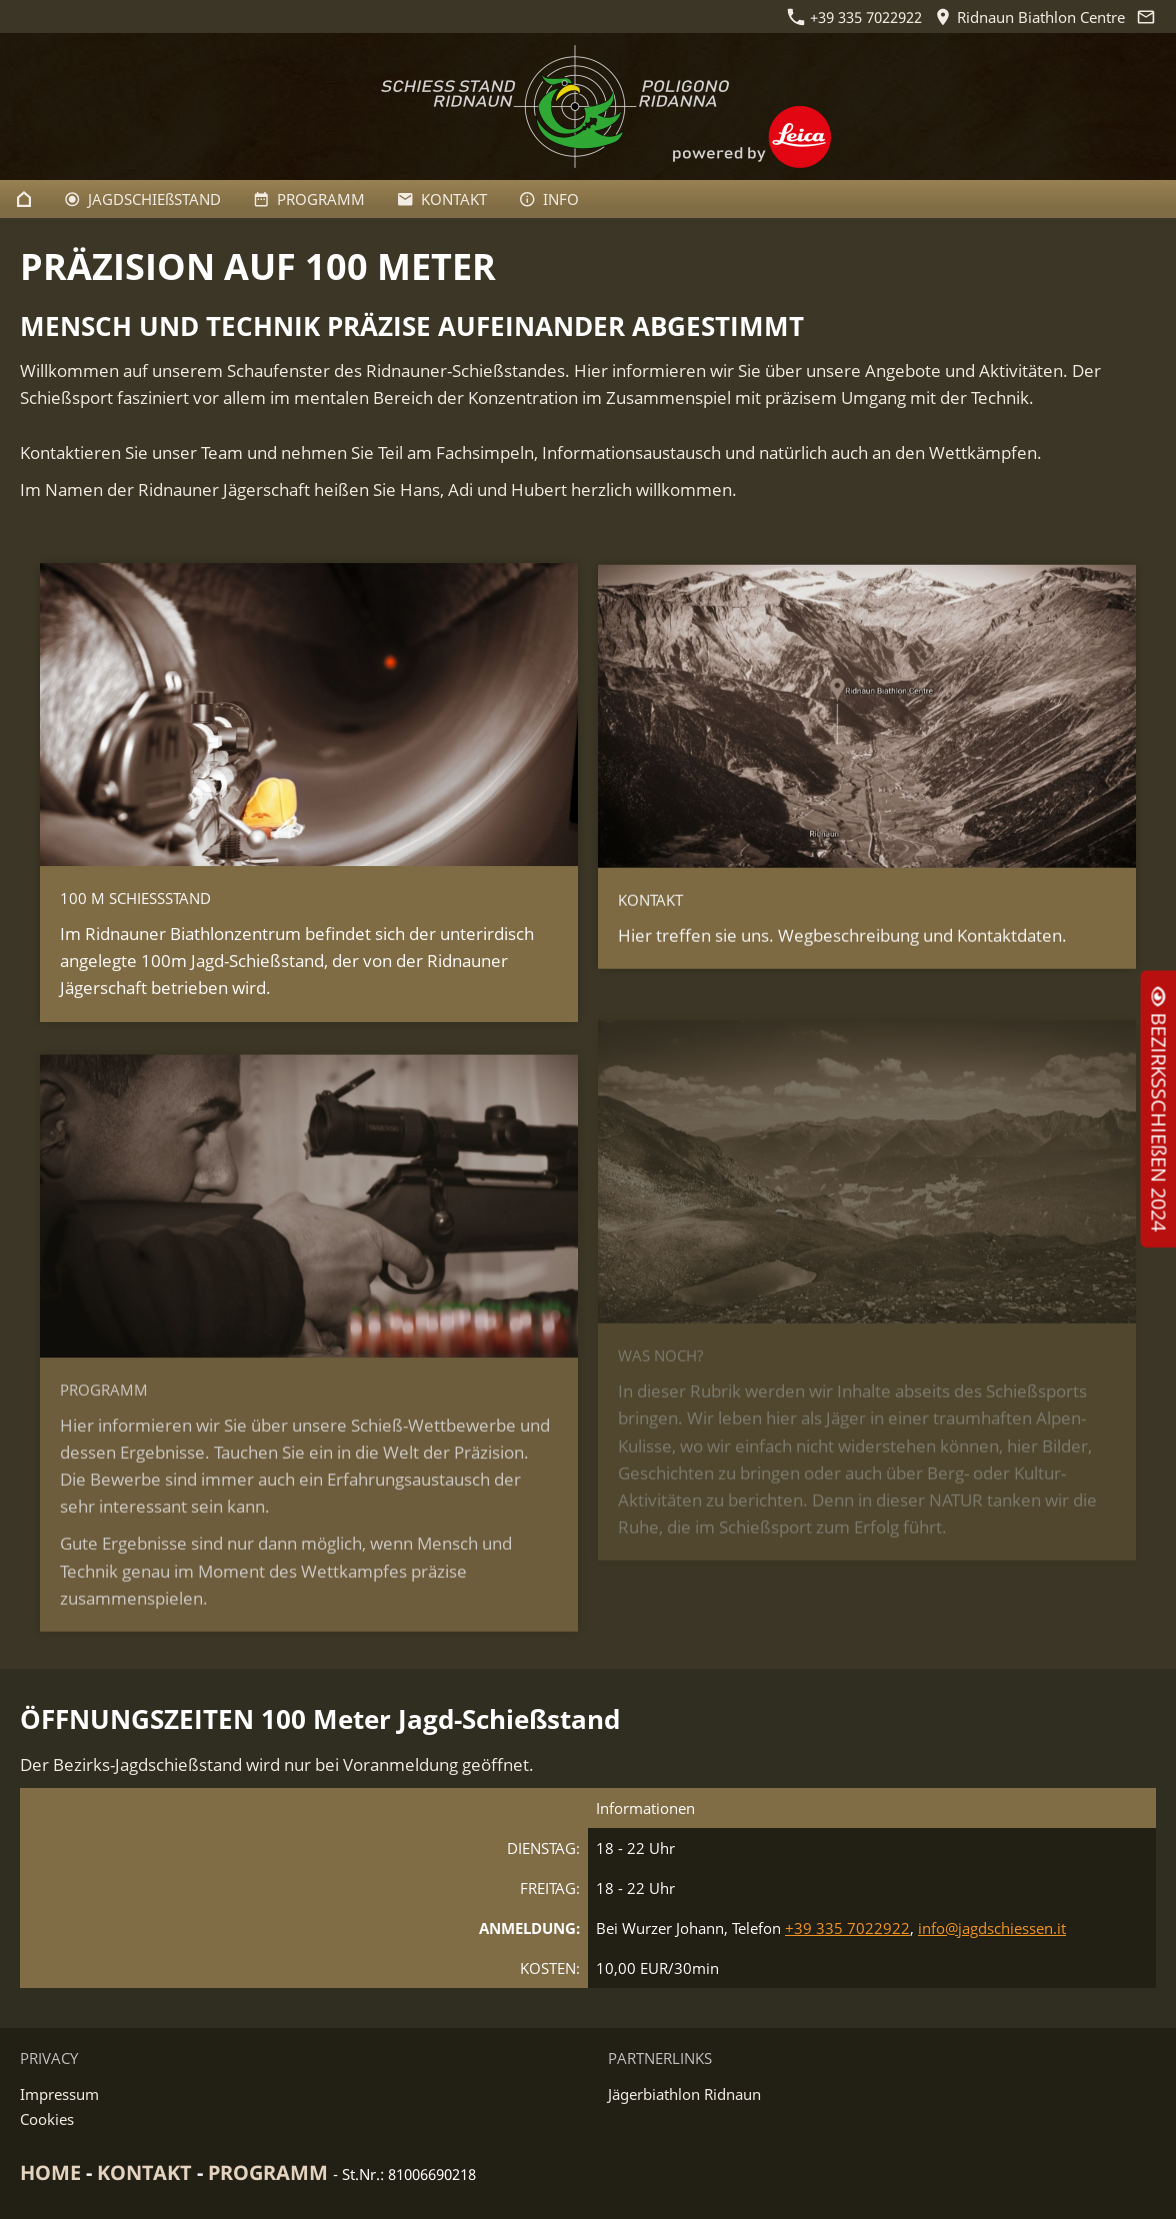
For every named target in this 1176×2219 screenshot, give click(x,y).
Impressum (59, 2094)
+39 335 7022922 (855, 17)
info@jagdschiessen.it (992, 1928)
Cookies (47, 2119)
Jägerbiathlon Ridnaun (684, 2094)
